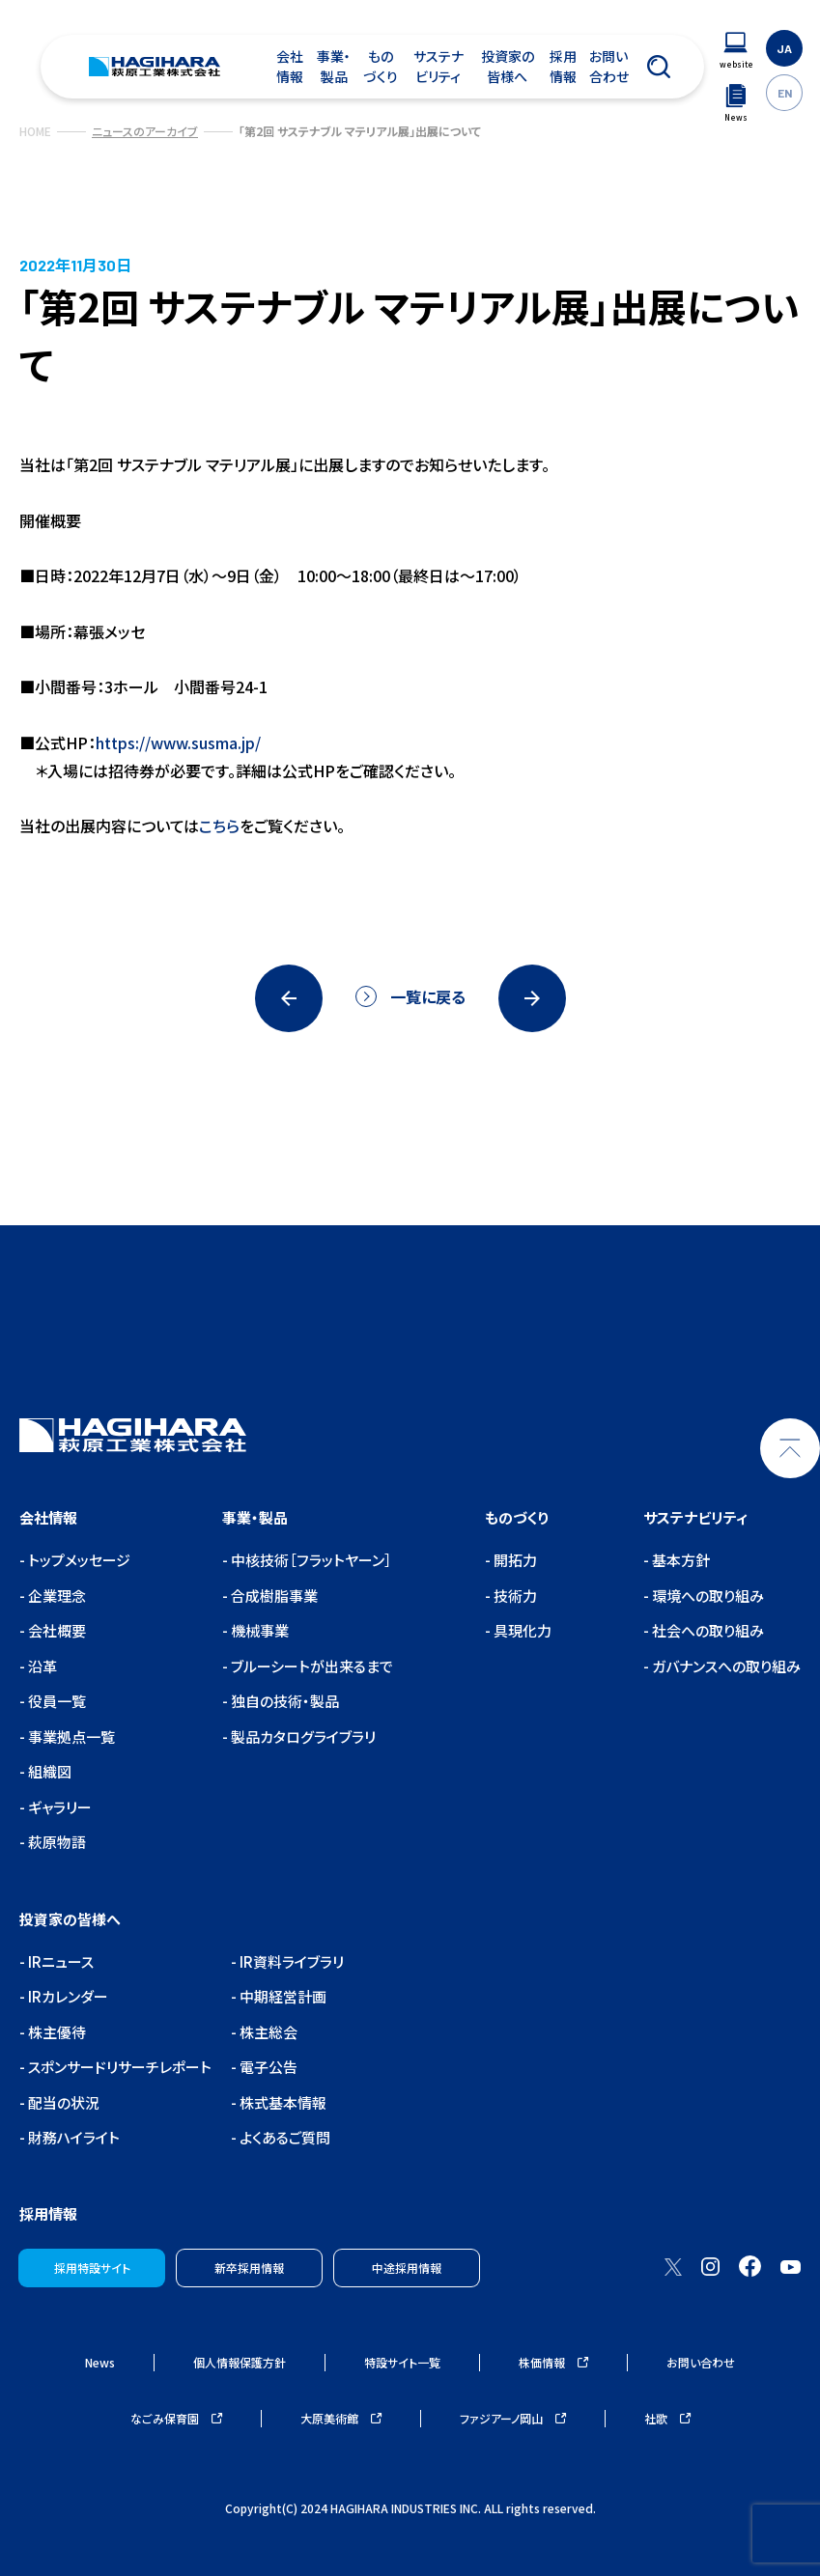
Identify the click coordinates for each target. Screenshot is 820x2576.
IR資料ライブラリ (290, 1961)
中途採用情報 (406, 2267)
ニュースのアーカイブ (145, 131)
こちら (219, 825)
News (100, 2362)
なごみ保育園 (176, 2418)
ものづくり (380, 66)
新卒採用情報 (249, 2267)
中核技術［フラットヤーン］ (310, 1560)
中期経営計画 (281, 1996)
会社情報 (289, 66)
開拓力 (514, 1560)
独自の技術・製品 (283, 1701)
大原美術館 (341, 2418)
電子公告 (267, 2067)
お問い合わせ (609, 66)
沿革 (41, 1666)
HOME (35, 131)
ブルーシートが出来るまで (310, 1666)
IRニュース (59, 1961)
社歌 (667, 2418)
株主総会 (267, 2032)
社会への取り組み (706, 1630)
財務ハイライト (72, 2137)
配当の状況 (62, 2102)
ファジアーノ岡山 (513, 2418)
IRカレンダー (66, 1996)
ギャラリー (58, 1807)
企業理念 (55, 1595)
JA (784, 48)
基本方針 (679, 1560)
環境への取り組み (706, 1595)
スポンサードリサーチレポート (118, 2067)
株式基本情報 (281, 2102)
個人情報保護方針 (239, 2362)
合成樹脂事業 (273, 1595)
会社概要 (55, 1630)
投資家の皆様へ (507, 66)
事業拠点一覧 (70, 1736)
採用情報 (563, 66)
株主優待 (55, 2032)
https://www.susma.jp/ (178, 742)
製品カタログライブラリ (302, 1736)
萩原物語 (55, 1842)
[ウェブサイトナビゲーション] (736, 50)
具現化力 (521, 1630)
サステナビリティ (438, 66)
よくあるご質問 (283, 2137)
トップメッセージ (77, 1560)
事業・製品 (334, 66)
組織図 (48, 1771)
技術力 (514, 1595)
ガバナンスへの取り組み (725, 1666)
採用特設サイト (92, 2267)
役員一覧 (55, 1701)
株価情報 (553, 2362)
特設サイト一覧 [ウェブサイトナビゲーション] (402, 2362)
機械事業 (258, 1630)
